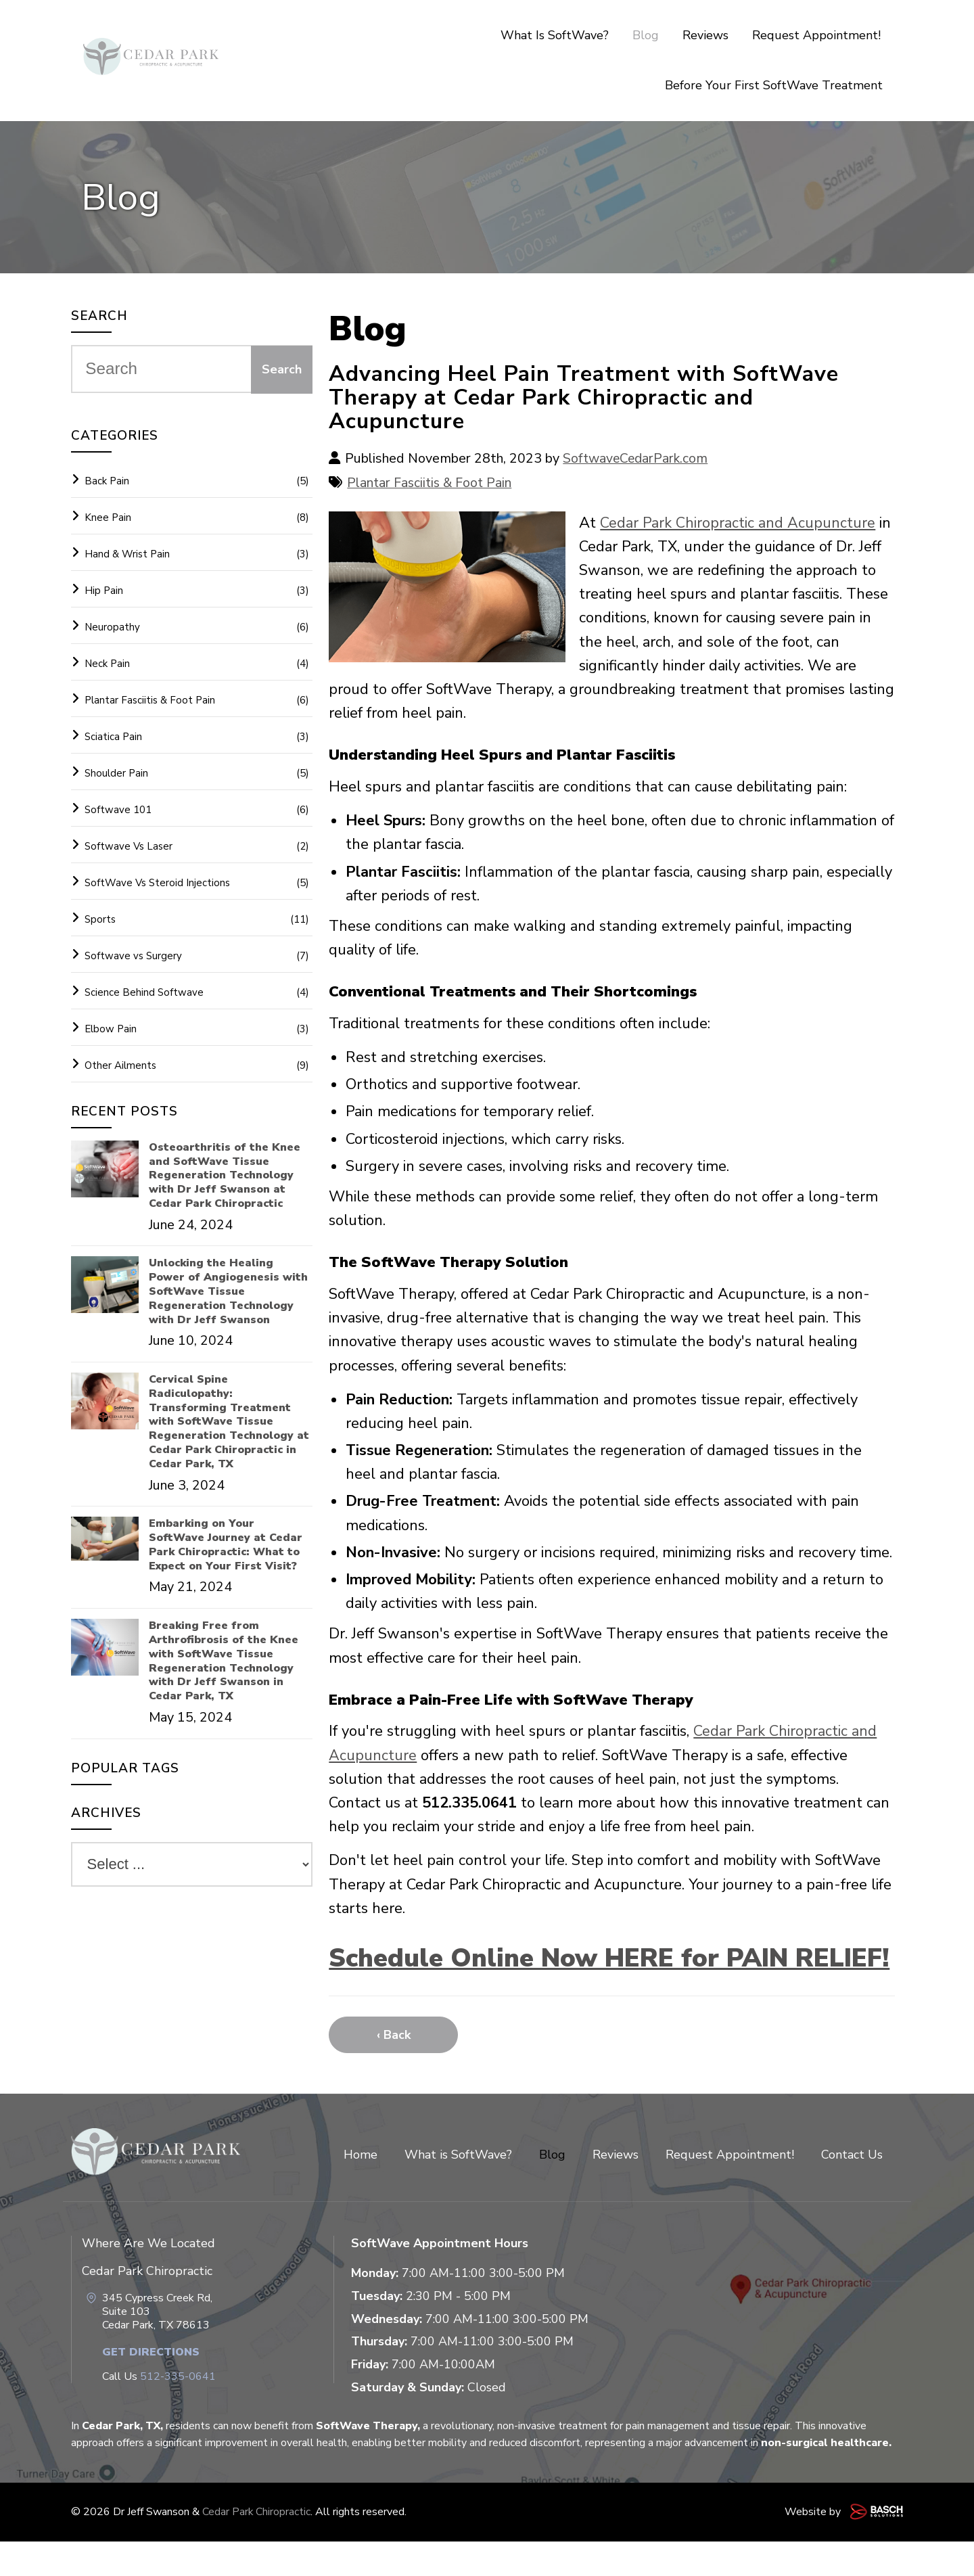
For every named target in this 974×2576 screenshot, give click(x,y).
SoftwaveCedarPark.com (637, 458)
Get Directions (151, 2387)
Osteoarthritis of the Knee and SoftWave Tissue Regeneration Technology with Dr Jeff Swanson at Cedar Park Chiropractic (224, 1176)
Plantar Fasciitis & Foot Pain (431, 483)
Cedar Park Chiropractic (256, 2546)
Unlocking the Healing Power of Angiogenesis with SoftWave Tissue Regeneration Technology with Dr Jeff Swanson (228, 1291)
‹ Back (394, 2070)
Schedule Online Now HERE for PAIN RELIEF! (569, 1974)
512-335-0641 (178, 2411)
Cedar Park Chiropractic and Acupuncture (737, 523)
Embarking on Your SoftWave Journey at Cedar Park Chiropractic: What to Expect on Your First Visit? (225, 1545)
